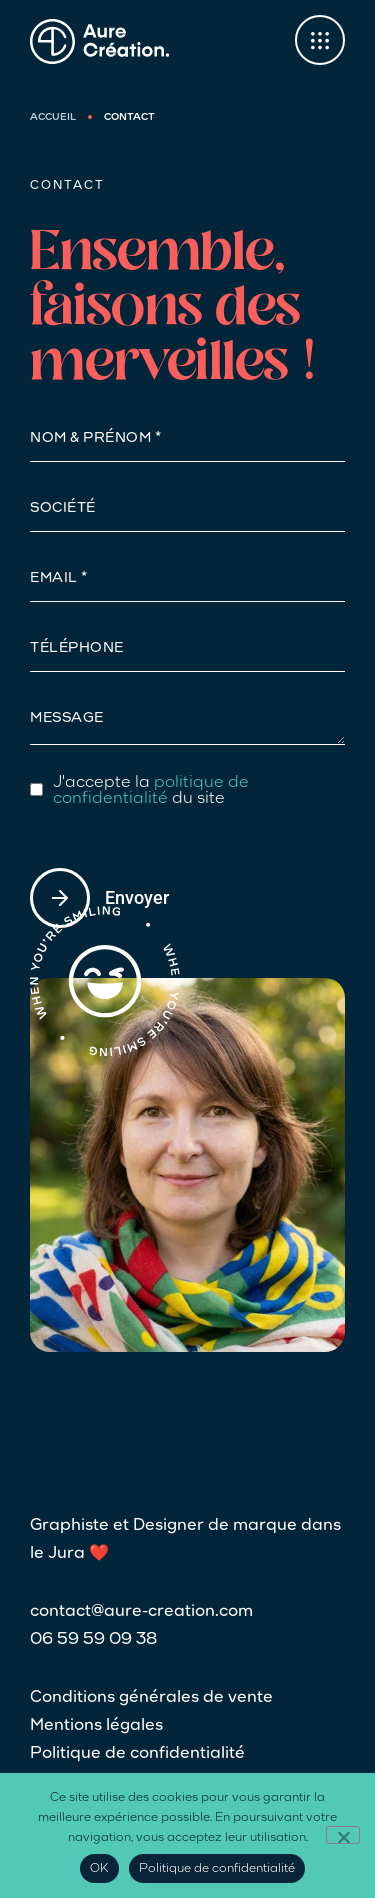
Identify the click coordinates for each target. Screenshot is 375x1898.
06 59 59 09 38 (93, 1640)
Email (55, 579)
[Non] (343, 1835)
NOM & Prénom (92, 439)
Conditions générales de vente (151, 1698)
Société (63, 509)
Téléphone (77, 649)
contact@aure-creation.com (141, 1612)
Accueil (53, 117)
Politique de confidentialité (137, 1754)
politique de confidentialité (151, 791)
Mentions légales (96, 1726)
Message (67, 719)
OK (99, 1869)
